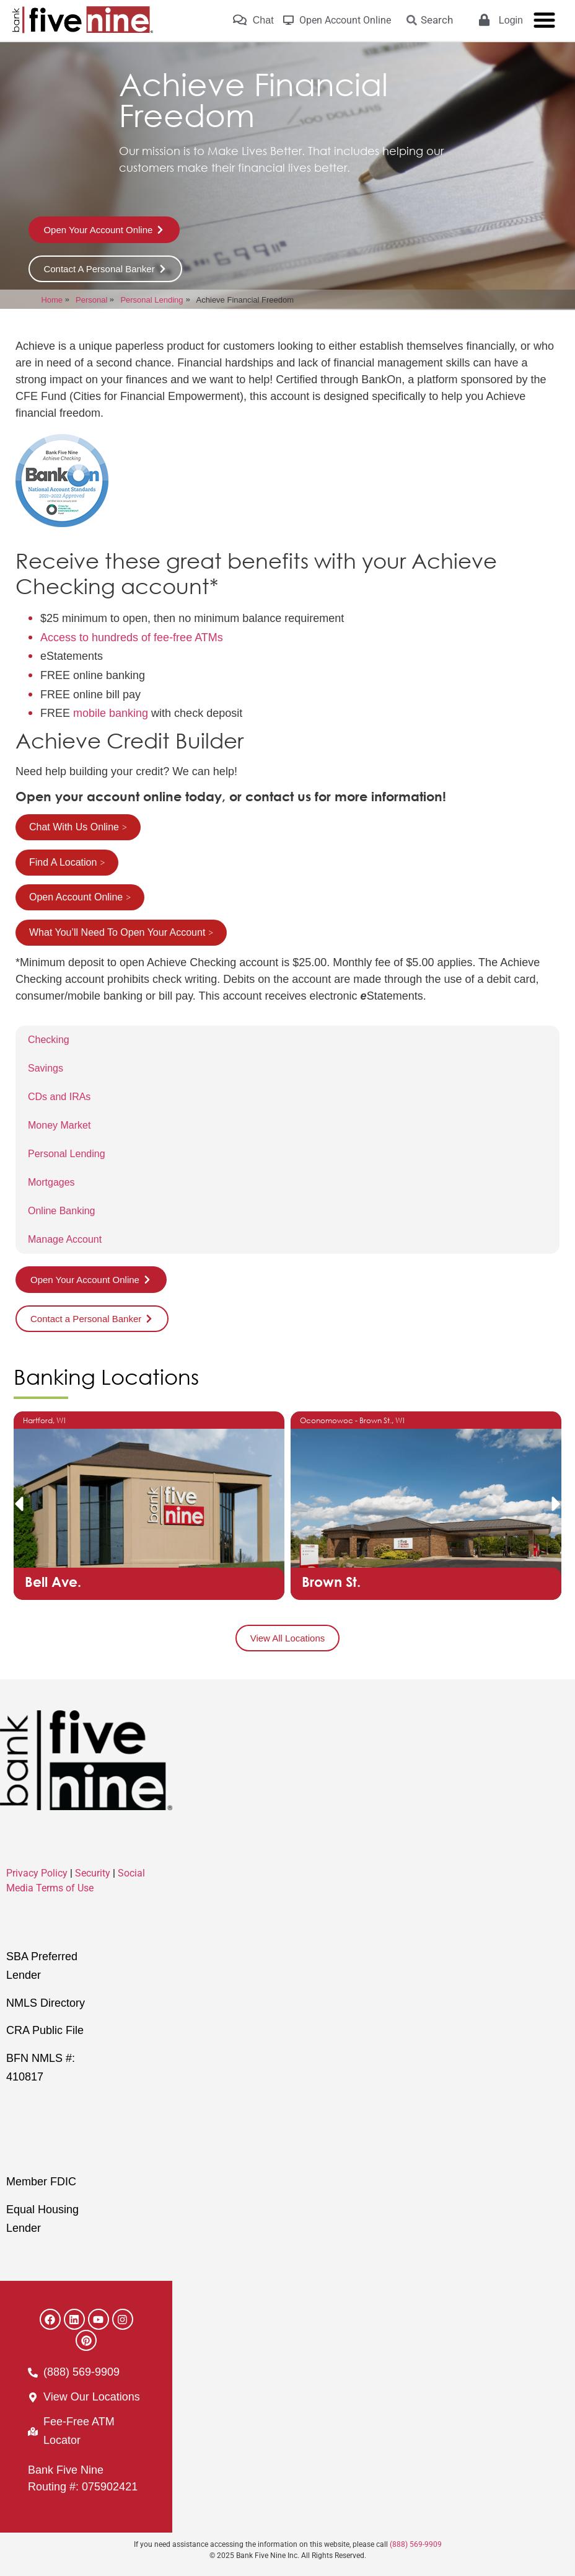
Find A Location (63, 862)
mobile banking (110, 713)
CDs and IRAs (59, 1096)
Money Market (59, 1125)
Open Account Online (76, 897)
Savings (45, 1068)
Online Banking (61, 1211)
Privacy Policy (37, 1873)
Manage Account (65, 1239)
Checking (48, 1039)
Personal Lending (66, 1153)
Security (92, 1873)
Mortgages (51, 1182)
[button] (18, 1503)
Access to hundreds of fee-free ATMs (131, 637)
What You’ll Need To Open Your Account (117, 932)
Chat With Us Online (74, 827)
